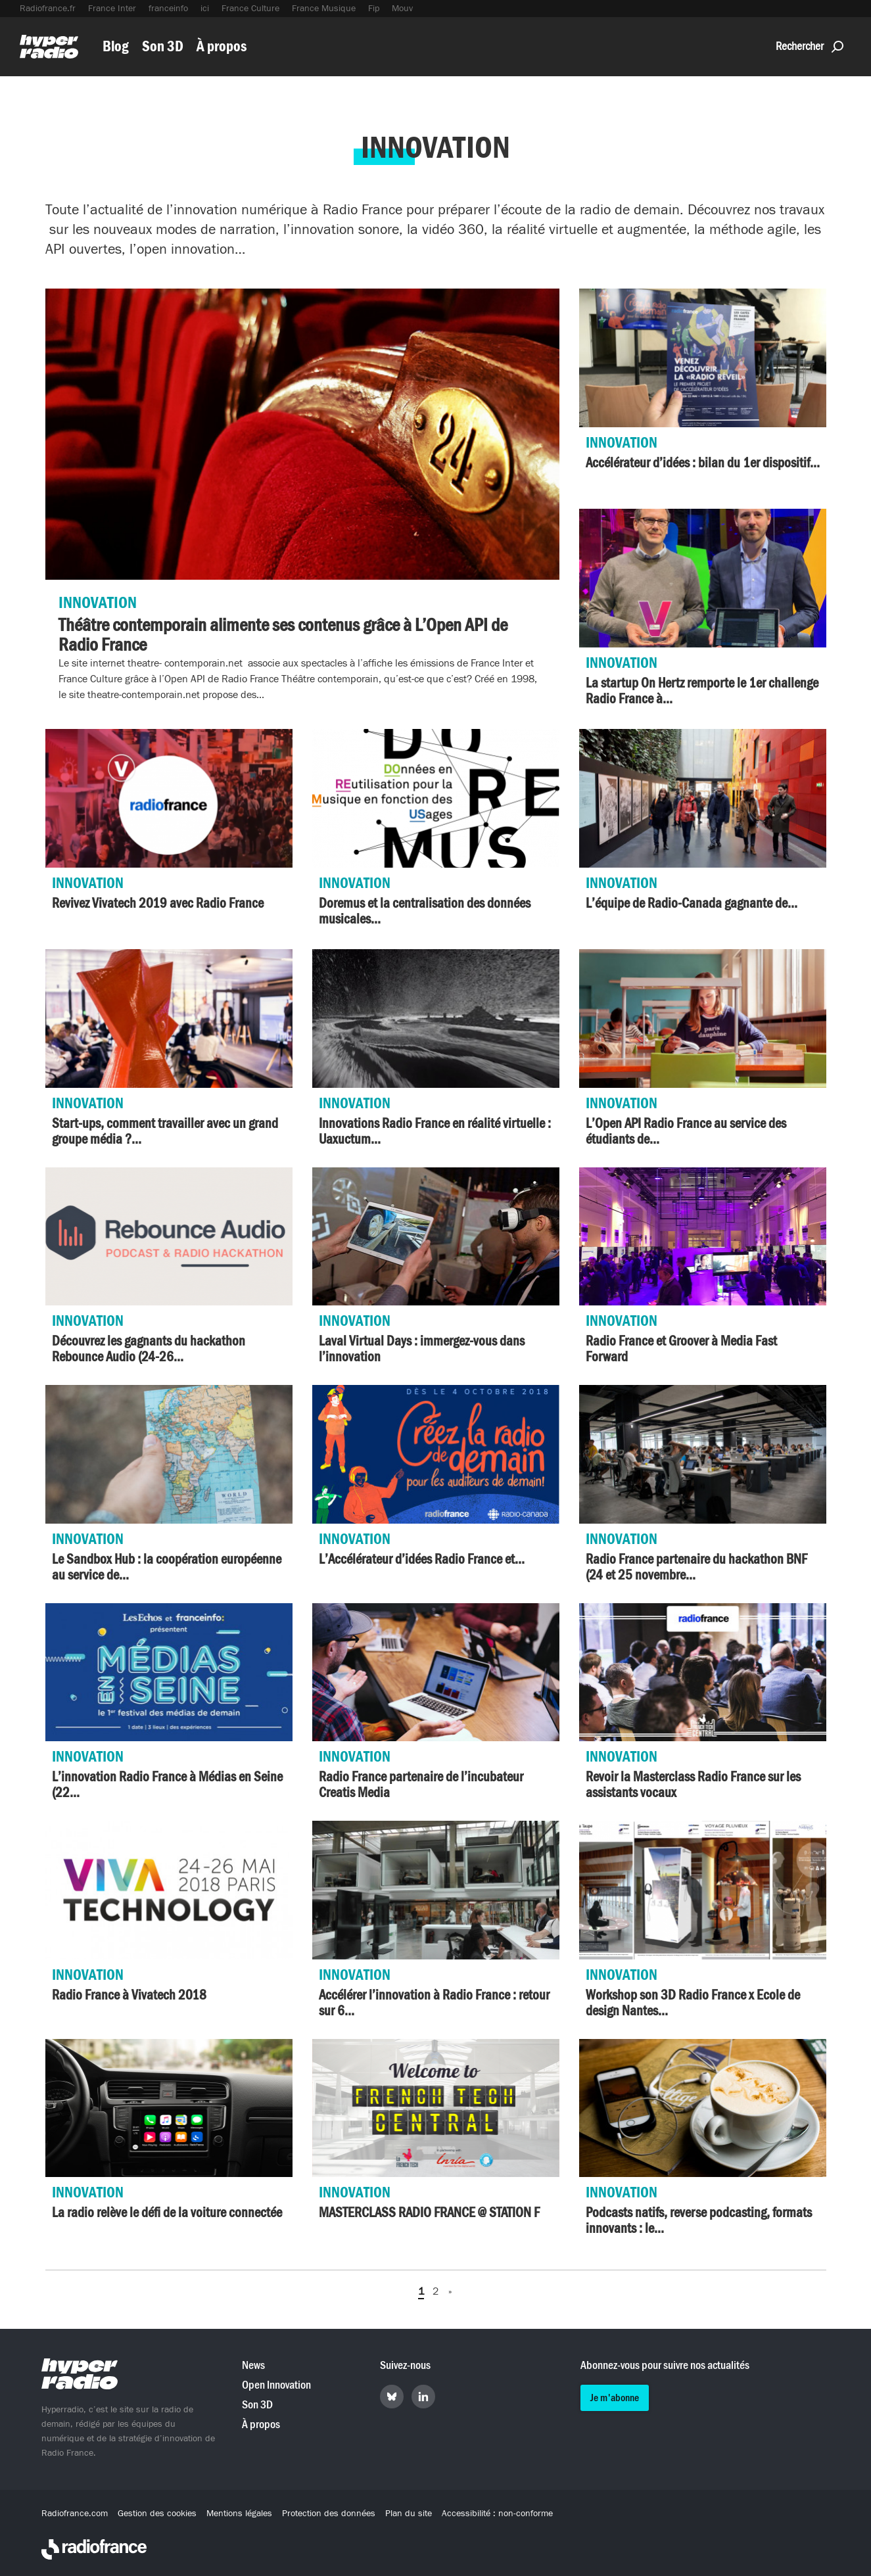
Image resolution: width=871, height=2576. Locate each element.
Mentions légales (239, 2513)
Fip (373, 8)
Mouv (402, 8)
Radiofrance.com (74, 2513)
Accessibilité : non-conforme (497, 2513)
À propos (222, 46)
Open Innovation (276, 2385)
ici (204, 8)
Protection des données (328, 2513)
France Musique (324, 8)
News (253, 2365)
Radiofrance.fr (48, 8)
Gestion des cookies (157, 2513)
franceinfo (168, 8)
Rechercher (809, 46)
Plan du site (408, 2513)
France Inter (112, 8)
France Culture (250, 8)
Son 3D (162, 46)
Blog (116, 46)
